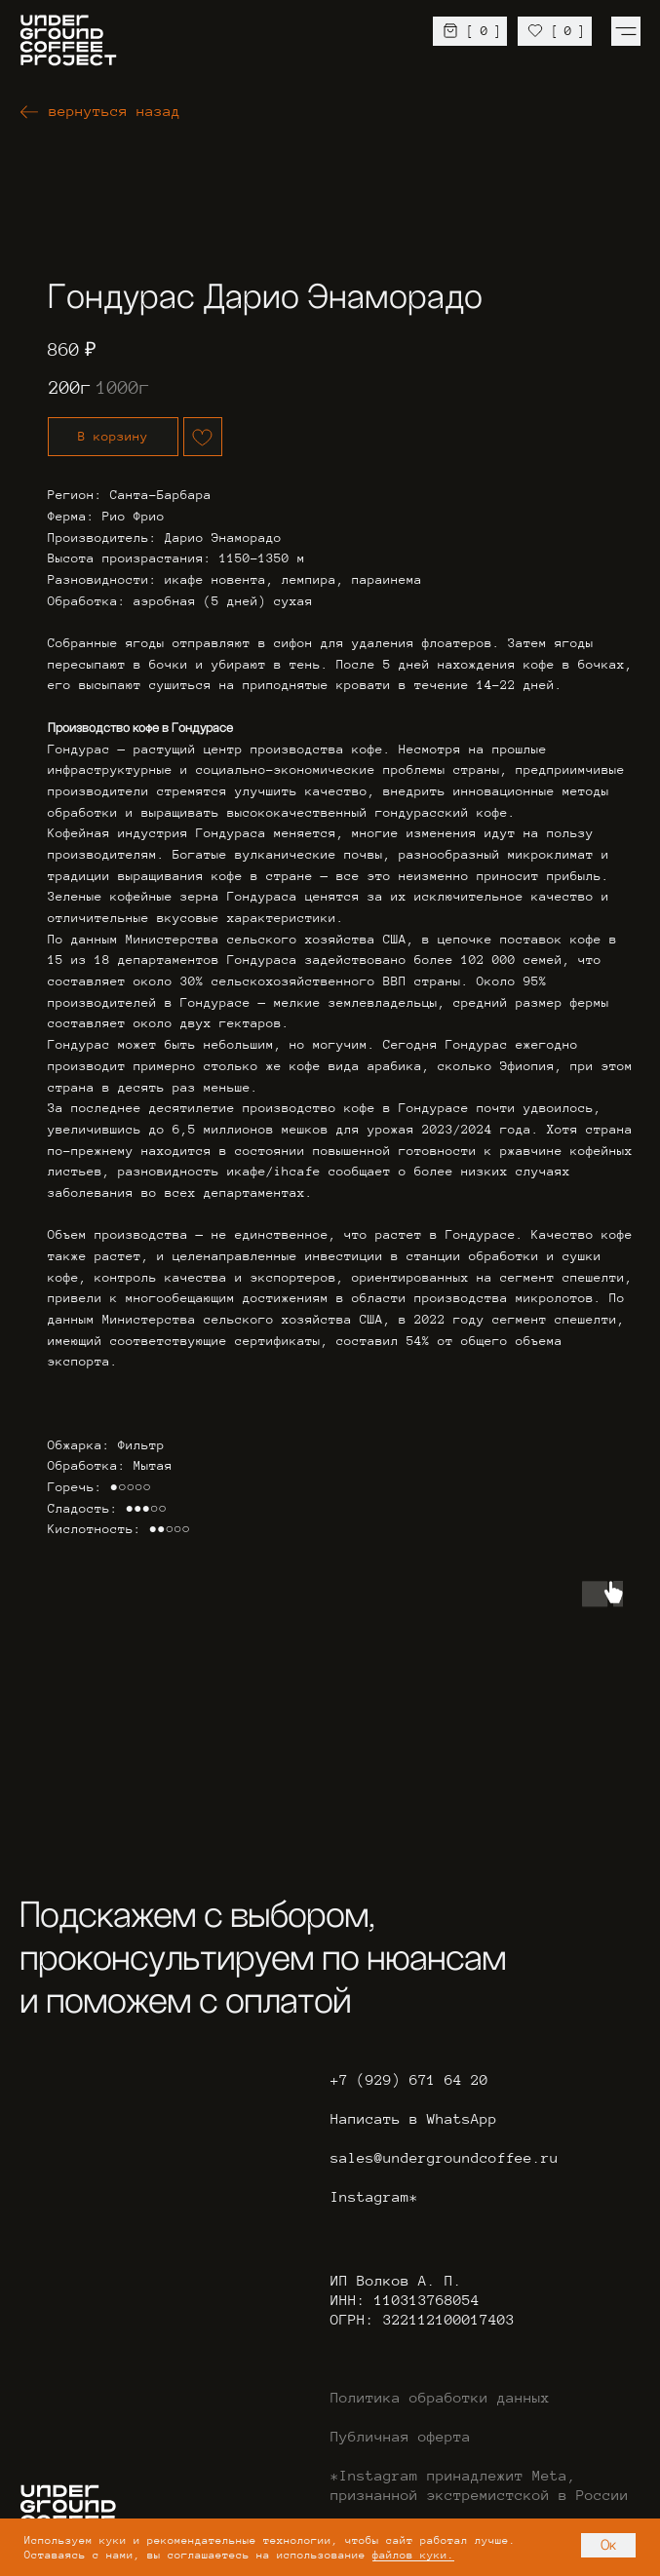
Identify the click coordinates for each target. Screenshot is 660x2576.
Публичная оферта (400, 2436)
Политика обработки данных (440, 2397)
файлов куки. (413, 2554)
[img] (626, 31)
